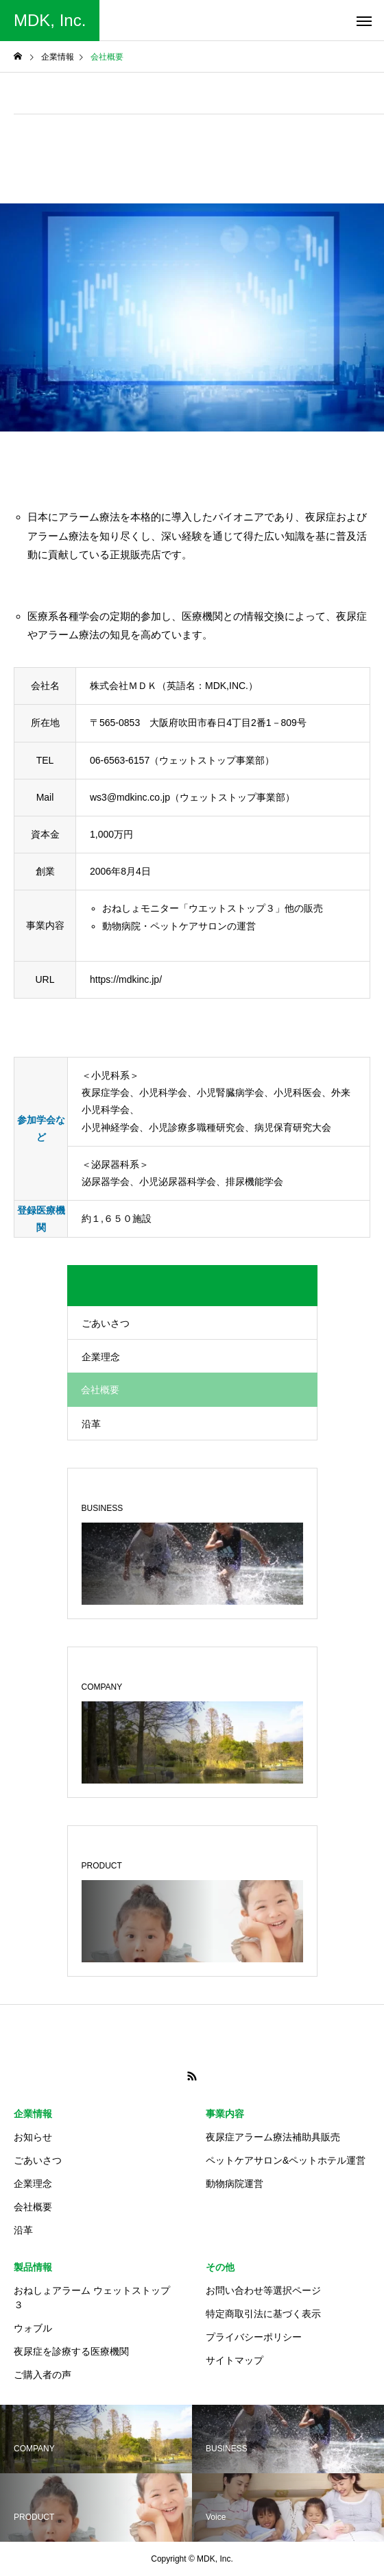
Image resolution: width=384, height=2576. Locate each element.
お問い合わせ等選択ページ (263, 2290)
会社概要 (33, 2206)
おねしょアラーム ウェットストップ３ (92, 2297)
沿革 (91, 1423)
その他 (220, 2267)
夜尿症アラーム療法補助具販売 (273, 2136)
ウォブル (33, 2328)
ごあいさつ (106, 1323)
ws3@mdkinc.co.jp (130, 797)
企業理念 (101, 1356)
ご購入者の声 (42, 2374)
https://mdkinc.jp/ (126, 979)
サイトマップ (234, 2360)
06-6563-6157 (119, 760)
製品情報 (33, 2267)
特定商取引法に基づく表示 (263, 2313)
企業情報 (33, 2113)
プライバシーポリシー (254, 2336)
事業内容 (225, 2113)
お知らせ (33, 2136)
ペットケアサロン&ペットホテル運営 (285, 2160)
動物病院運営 (234, 2183)
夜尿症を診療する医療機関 (71, 2351)
